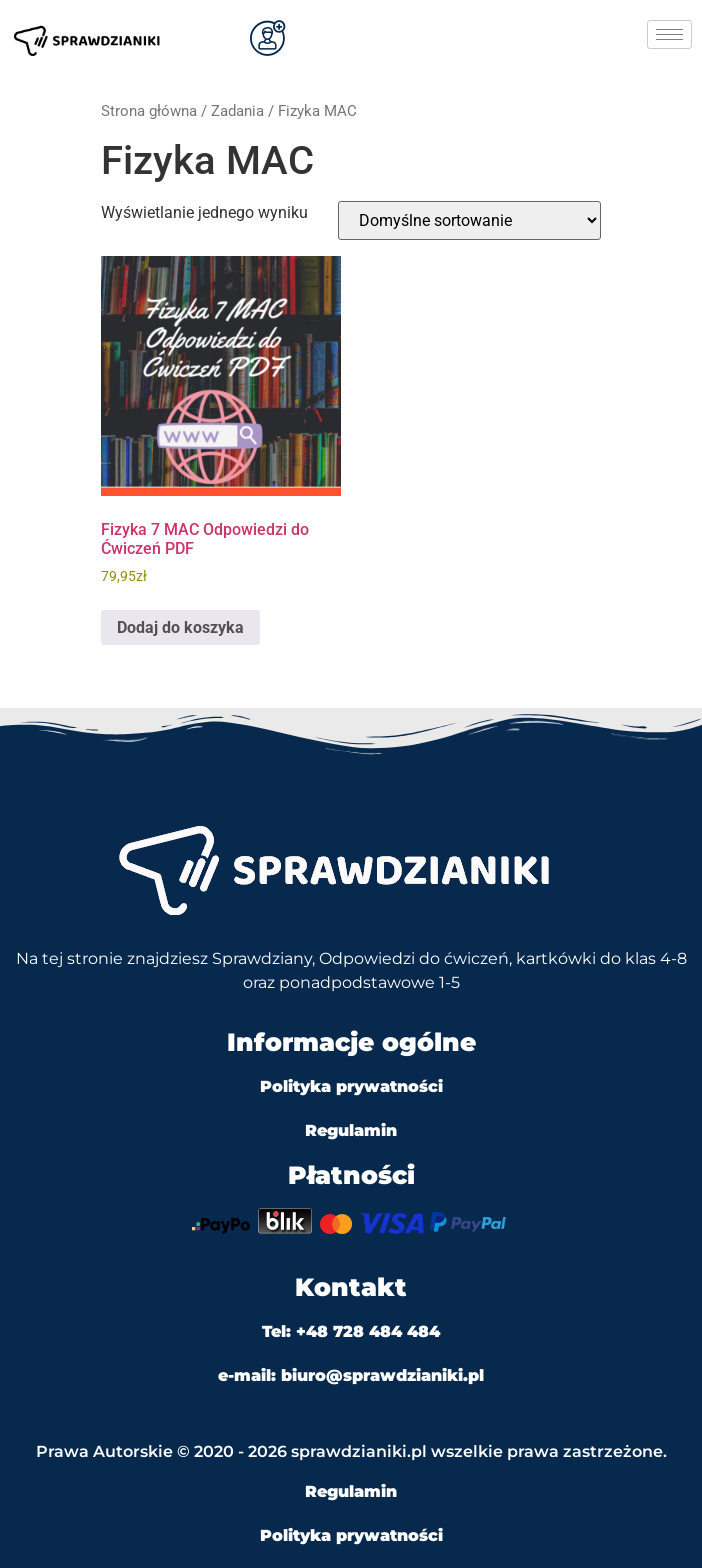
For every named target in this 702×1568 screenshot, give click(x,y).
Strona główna (149, 111)
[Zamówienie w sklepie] (469, 220)
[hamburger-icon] (669, 34)
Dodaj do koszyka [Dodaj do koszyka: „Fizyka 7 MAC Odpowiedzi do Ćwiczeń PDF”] (180, 627)
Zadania (237, 111)
